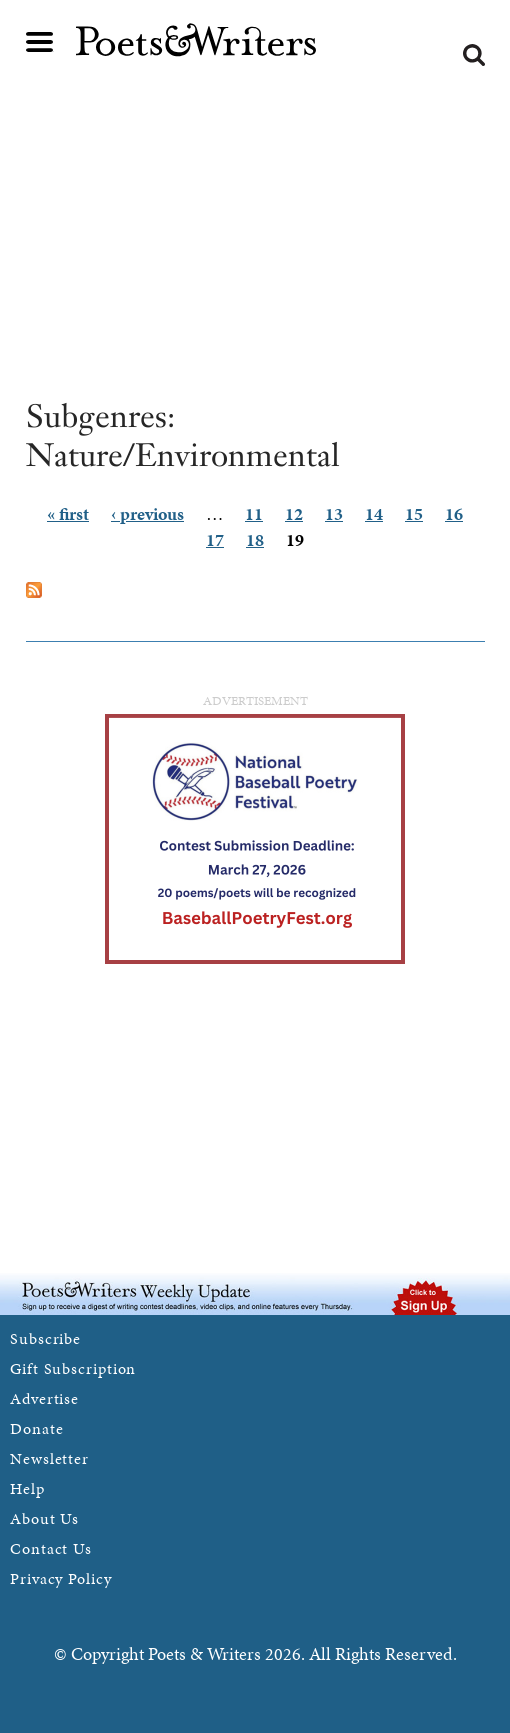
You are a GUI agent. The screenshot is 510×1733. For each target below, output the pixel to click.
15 (414, 513)
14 (374, 513)
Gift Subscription (73, 1368)
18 (255, 539)
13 (334, 513)
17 (215, 539)
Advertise (44, 1398)
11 (254, 513)
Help (27, 1488)
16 (454, 513)
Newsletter (49, 1458)
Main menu (40, 42)
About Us (44, 1518)
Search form (474, 55)
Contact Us (51, 1548)
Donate (36, 1428)
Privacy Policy (61, 1578)
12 (294, 513)
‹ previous (147, 513)
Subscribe (45, 1338)
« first (68, 513)
